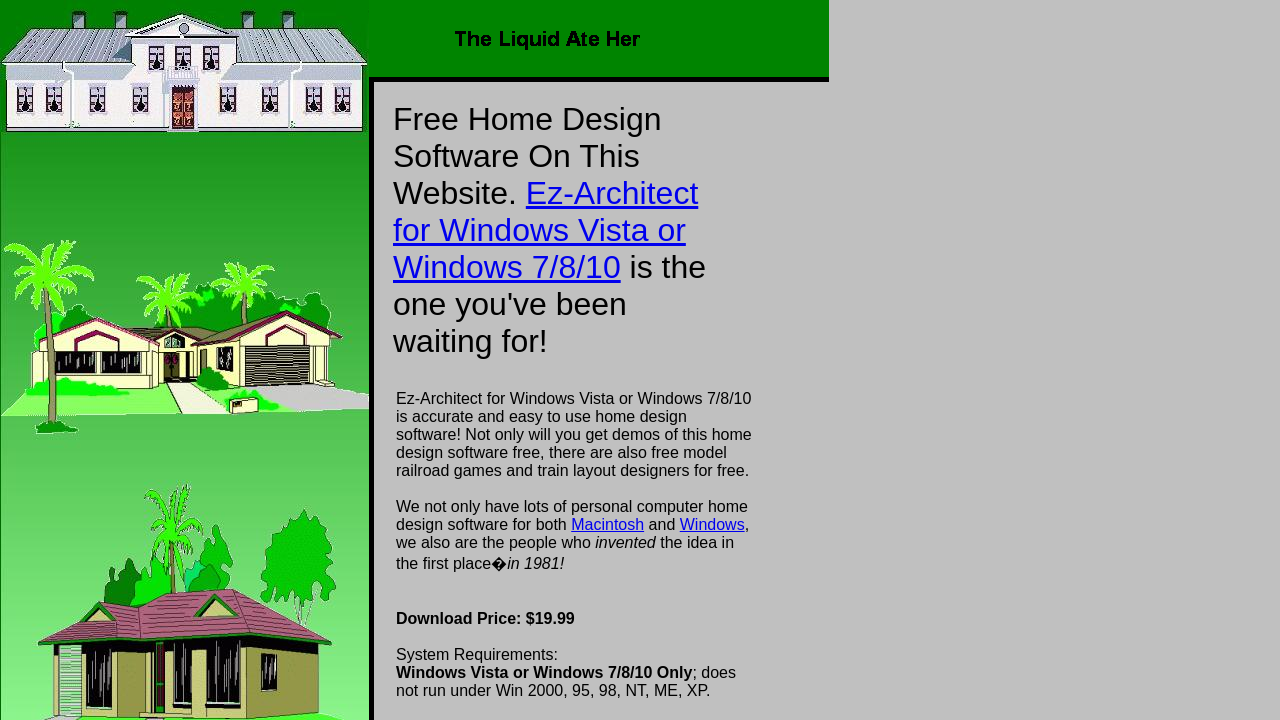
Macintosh (607, 524)
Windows (712, 524)
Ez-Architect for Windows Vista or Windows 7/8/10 (545, 230)
